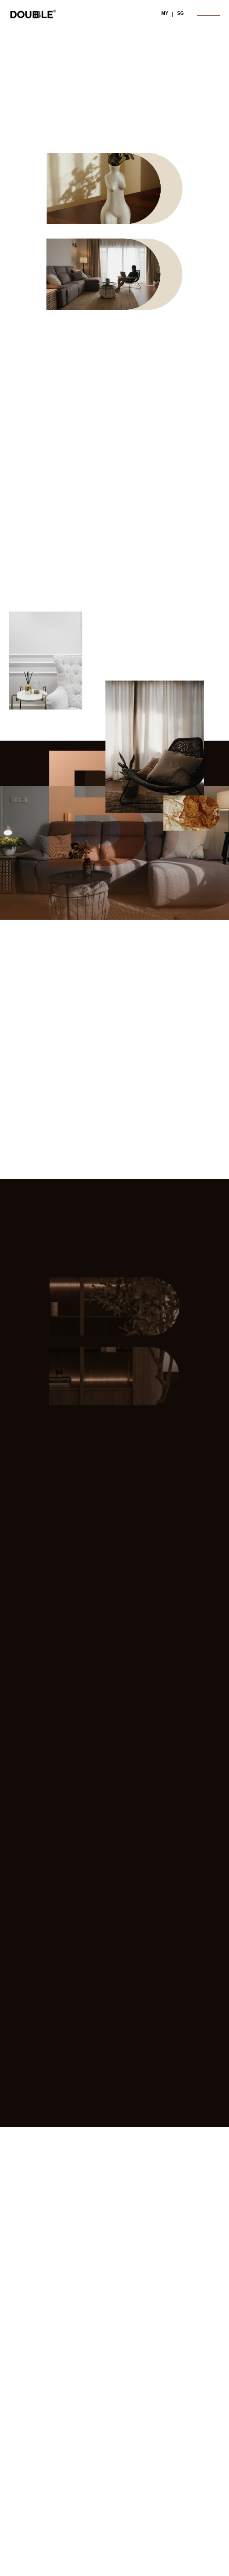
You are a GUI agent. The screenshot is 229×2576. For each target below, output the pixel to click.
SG (180, 13)
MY (165, 13)
